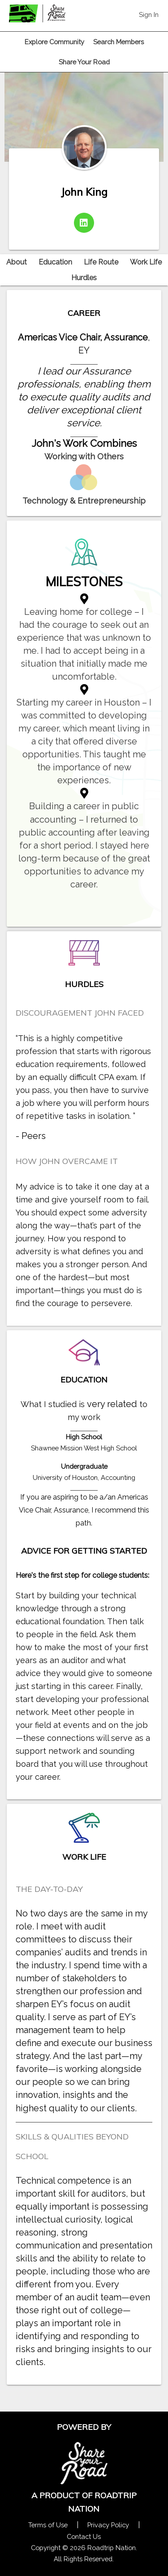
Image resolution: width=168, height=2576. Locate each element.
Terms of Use (48, 2525)
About (16, 262)
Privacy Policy (108, 2525)
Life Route (101, 262)
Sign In (149, 14)
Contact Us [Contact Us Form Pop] (84, 2536)
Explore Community (54, 42)
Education (55, 262)
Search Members (118, 42)
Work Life (146, 262)
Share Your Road (84, 62)
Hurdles (84, 277)
